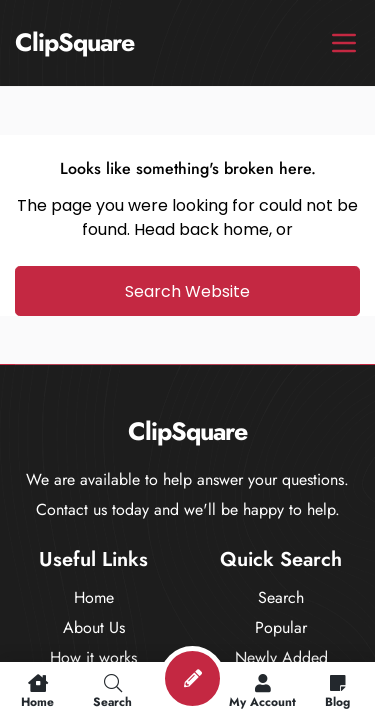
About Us (94, 627)
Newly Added (281, 657)
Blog (337, 691)
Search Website (187, 291)
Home (94, 597)
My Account (262, 691)
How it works (93, 657)
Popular (281, 627)
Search (281, 597)
